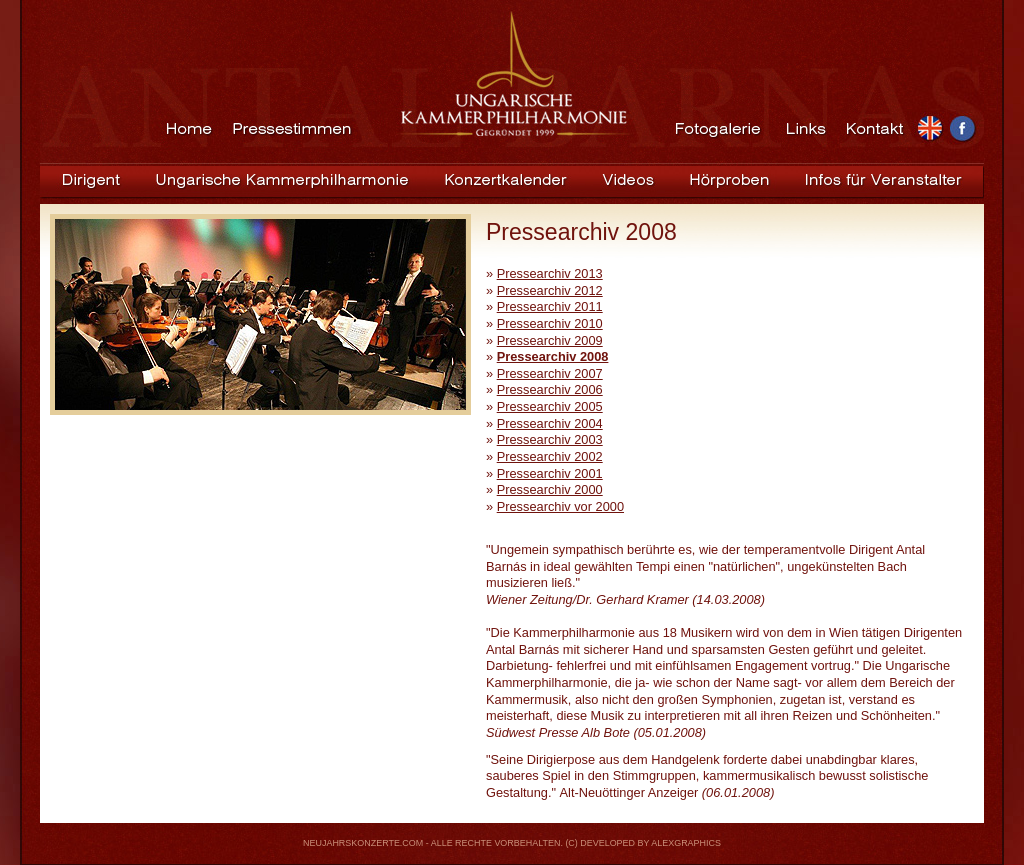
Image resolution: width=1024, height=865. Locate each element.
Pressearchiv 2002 (550, 456)
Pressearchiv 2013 (550, 273)
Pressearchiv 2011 (550, 306)
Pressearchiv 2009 (550, 340)
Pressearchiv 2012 (550, 290)
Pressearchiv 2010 (550, 323)
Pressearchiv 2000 (550, 489)
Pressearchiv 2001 (550, 473)
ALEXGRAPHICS (686, 843)
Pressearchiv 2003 (550, 439)
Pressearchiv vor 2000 (560, 506)
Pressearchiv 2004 (550, 423)
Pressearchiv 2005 (550, 406)
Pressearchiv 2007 (550, 373)
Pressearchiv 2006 (550, 389)
